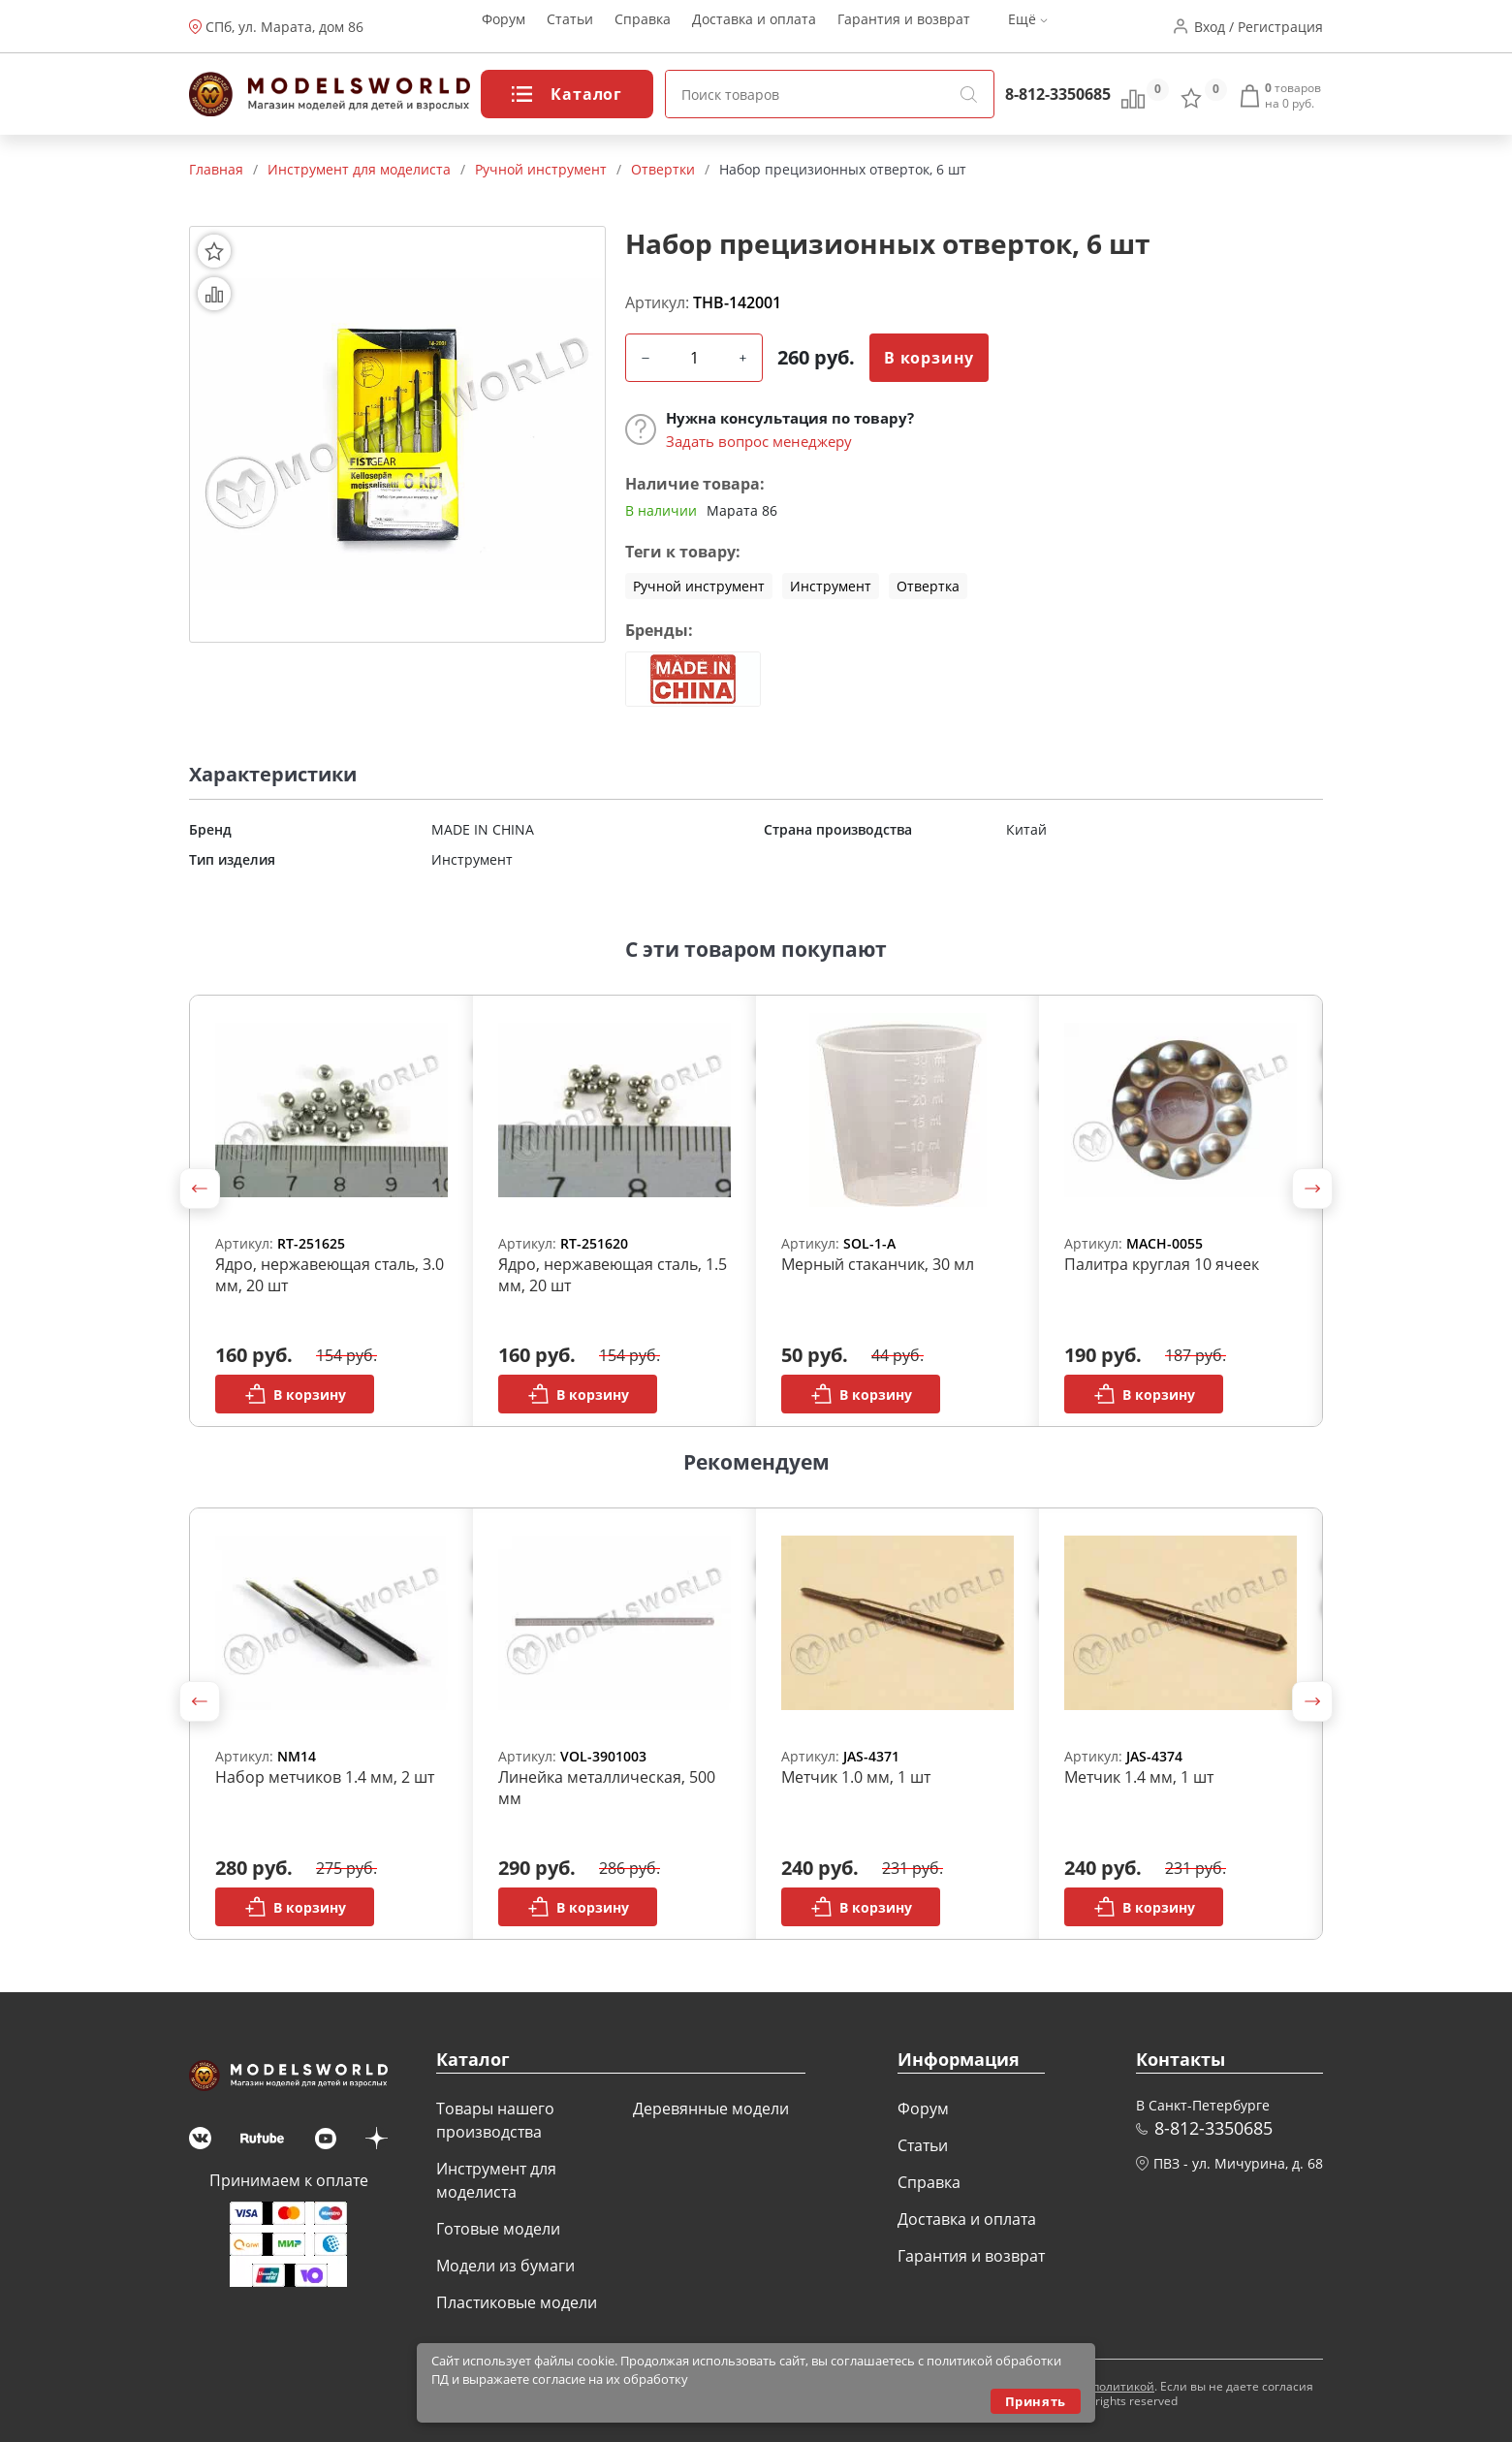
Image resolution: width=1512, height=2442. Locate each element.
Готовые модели (498, 2228)
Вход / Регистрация (1258, 26)
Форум (503, 26)
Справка (642, 26)
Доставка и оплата (754, 26)
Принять (1035, 2401)
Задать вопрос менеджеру (759, 441)
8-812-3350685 (1058, 94)
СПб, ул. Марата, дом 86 (284, 26)
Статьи (570, 26)
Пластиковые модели (516, 2302)
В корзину (929, 357)
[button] (199, 1188)
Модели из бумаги (505, 2265)
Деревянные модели (711, 2108)
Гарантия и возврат (903, 26)
